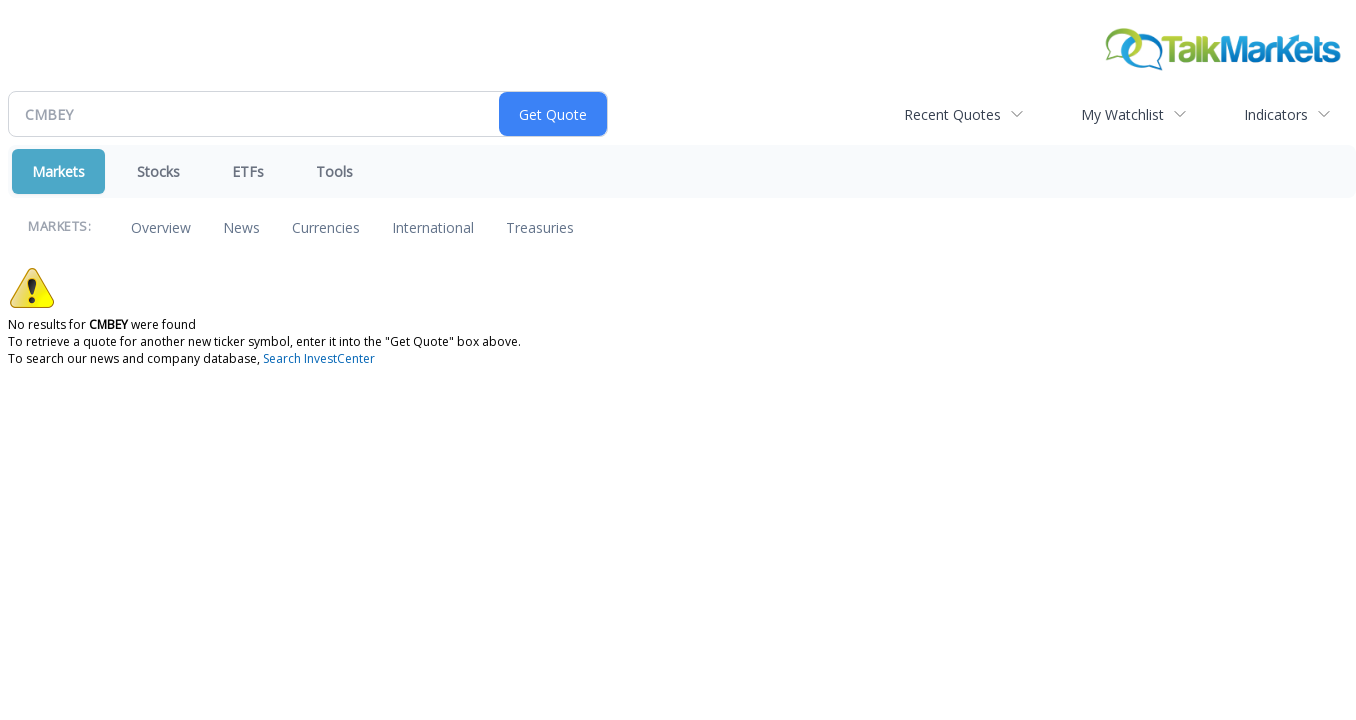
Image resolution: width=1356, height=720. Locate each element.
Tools (334, 171)
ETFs (248, 171)
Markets (58, 171)
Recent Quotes (952, 114)
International (433, 227)
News (241, 227)
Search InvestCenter (319, 358)
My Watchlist (1122, 114)
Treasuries (540, 227)
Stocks (158, 171)
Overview (161, 227)
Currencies (326, 227)
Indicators (1276, 114)
